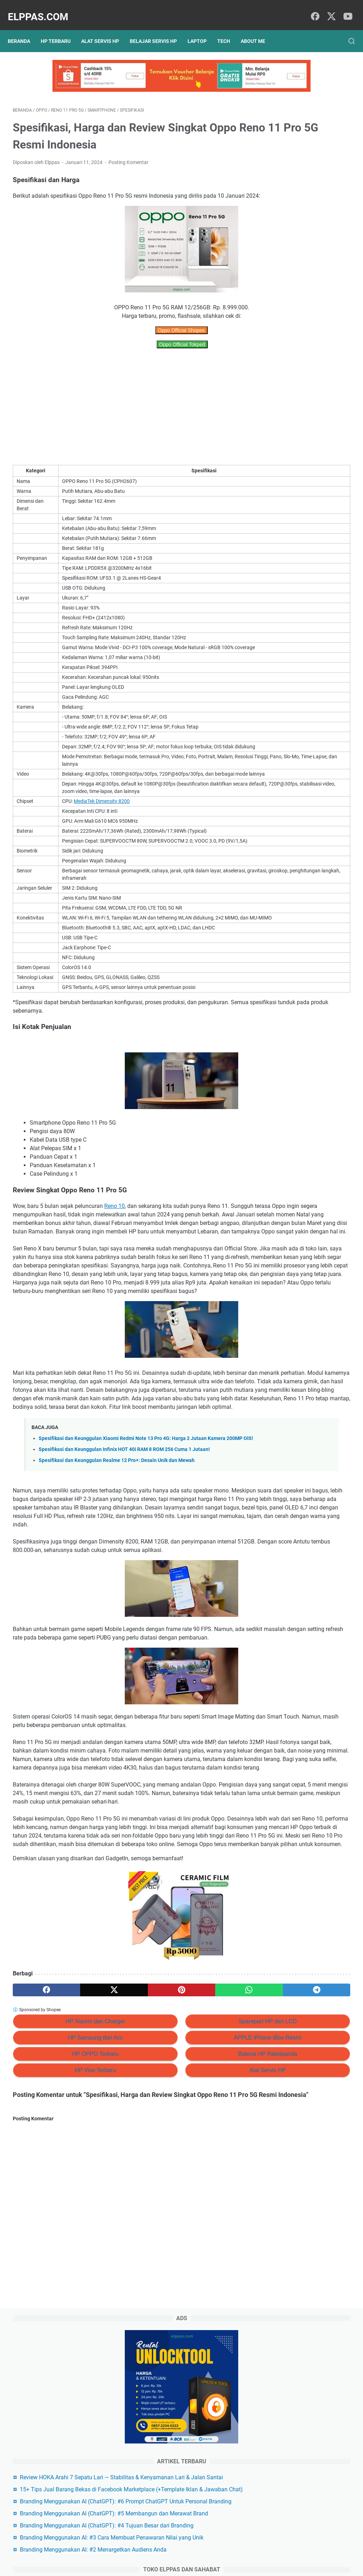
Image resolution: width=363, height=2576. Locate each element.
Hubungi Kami (223, 2550)
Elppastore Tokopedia (297, 432)
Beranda (24, 29)
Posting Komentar (128, 151)
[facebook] (313, 9)
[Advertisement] (125, 404)
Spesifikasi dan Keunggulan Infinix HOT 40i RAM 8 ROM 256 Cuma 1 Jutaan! (124, 1582)
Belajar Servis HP (158, 29)
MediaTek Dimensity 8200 (98, 828)
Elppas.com (43, 9)
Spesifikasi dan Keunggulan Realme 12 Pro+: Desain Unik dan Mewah (117, 1593)
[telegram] (215, 2207)
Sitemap (171, 2550)
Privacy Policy (139, 2550)
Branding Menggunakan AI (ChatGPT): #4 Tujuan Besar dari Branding (305, 338)
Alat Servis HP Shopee (298, 444)
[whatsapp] (170, 2207)
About (194, 2550)
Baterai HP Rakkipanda (183, 2271)
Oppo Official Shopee (125, 327)
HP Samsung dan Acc (67, 2255)
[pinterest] (125, 2207)
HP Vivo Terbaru (67, 2288)
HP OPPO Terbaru (67, 2271)
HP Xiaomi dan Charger (67, 2239)
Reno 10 (114, 1263)
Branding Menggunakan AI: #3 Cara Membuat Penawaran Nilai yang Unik (310, 367)
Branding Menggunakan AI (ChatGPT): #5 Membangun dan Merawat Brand (305, 309)
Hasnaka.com (217, 2565)
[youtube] (345, 9)
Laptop (202, 29)
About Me (258, 29)
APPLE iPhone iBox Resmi (183, 2255)
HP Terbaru (61, 29)
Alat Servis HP (105, 29)
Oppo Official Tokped (126, 341)
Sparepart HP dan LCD (183, 2239)
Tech (228, 29)
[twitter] (329, 9)
